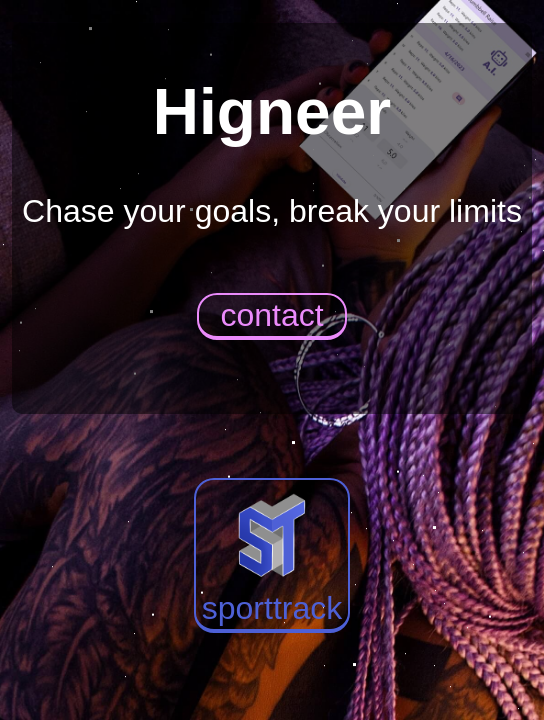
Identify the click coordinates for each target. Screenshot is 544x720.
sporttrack (272, 554)
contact (271, 315)
